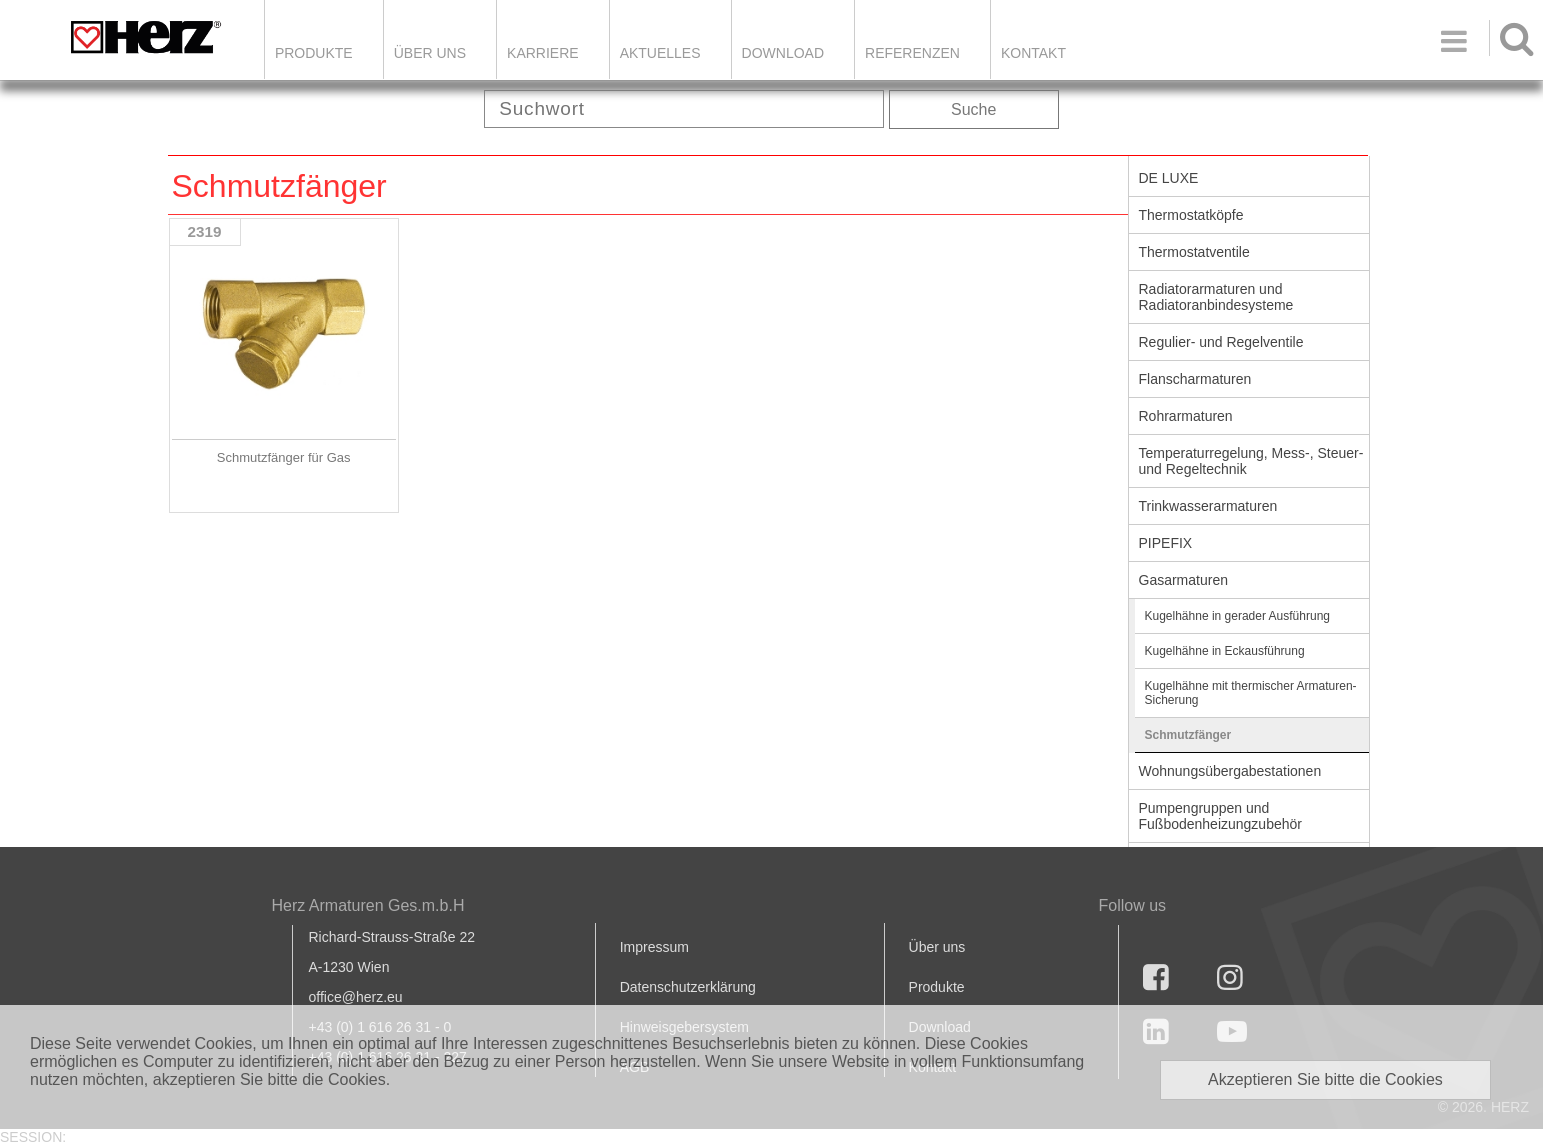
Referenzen (912, 53)
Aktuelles (660, 53)
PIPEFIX (1166, 543)
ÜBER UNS (430, 53)
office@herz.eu (356, 997)
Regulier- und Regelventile (1221, 342)
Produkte (314, 53)
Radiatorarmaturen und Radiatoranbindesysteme (1216, 297)
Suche (973, 109)
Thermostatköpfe (1191, 215)
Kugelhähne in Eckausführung (1225, 651)
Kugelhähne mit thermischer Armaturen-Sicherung (1251, 693)
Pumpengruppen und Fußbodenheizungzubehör (1220, 816)
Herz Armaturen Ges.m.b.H (368, 905)
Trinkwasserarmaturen (1208, 506)
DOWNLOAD (783, 53)
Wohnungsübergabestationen (1230, 771)
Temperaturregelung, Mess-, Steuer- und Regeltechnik (1251, 461)
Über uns (937, 947)
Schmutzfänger (1188, 735)
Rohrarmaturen (1186, 416)
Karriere (543, 53)
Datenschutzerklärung (688, 987)
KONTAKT (1033, 53)
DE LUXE (1169, 178)
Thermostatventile (1194, 252)
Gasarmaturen (1183, 580)
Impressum (654, 947)
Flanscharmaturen (1195, 379)
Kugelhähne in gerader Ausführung (1237, 616)
